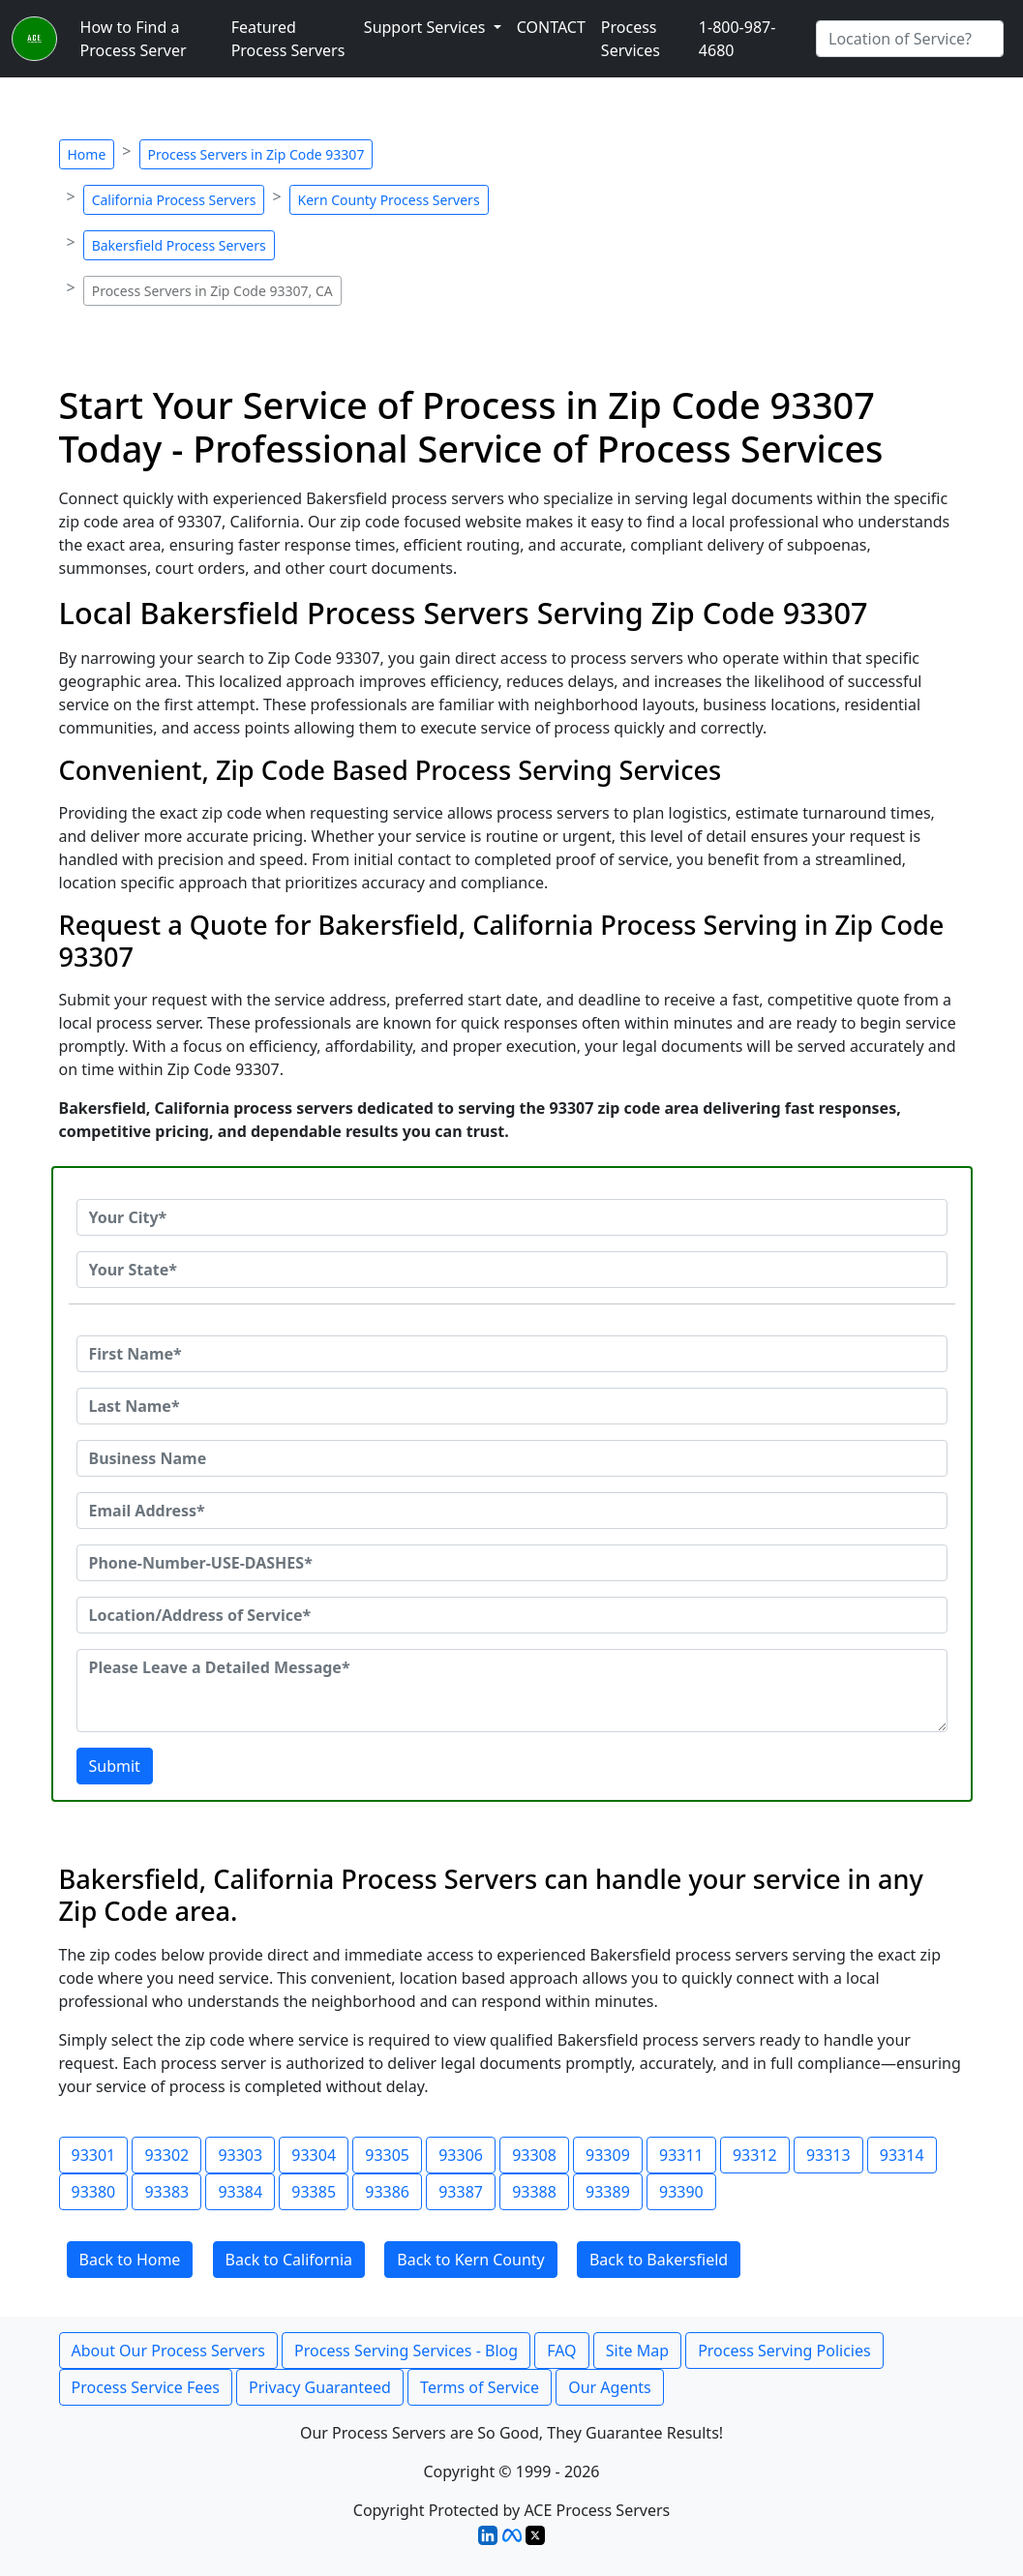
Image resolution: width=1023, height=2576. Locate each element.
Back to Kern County (470, 2259)
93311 (681, 2155)
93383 (166, 2191)
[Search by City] (910, 38)
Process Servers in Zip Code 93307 (256, 154)
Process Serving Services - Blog (406, 2350)
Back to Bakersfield (658, 2259)
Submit (114, 1766)
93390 (681, 2191)
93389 (608, 2191)
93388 (534, 2191)
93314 (902, 2155)
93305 (387, 2155)
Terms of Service (479, 2387)
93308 (534, 2155)
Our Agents (609, 2387)
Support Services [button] (427, 27)
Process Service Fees (146, 2387)
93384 (240, 2191)
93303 (240, 2155)
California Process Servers (174, 200)
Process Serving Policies (784, 2350)
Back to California (289, 2259)
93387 (460, 2191)
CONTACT (551, 27)
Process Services (630, 38)
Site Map (637, 2350)
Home (87, 154)
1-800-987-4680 (737, 38)
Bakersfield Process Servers (179, 245)
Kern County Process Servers (389, 200)
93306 (460, 2155)
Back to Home (130, 2259)
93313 (828, 2155)
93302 (166, 2155)
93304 (313, 2155)
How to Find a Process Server (133, 38)
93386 (387, 2191)
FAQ (561, 2350)
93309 (608, 2155)
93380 (94, 2191)
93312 (755, 2155)
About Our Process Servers (168, 2350)
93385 (313, 2191)
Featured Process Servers (288, 38)
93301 (94, 2155)
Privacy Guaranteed (320, 2387)
